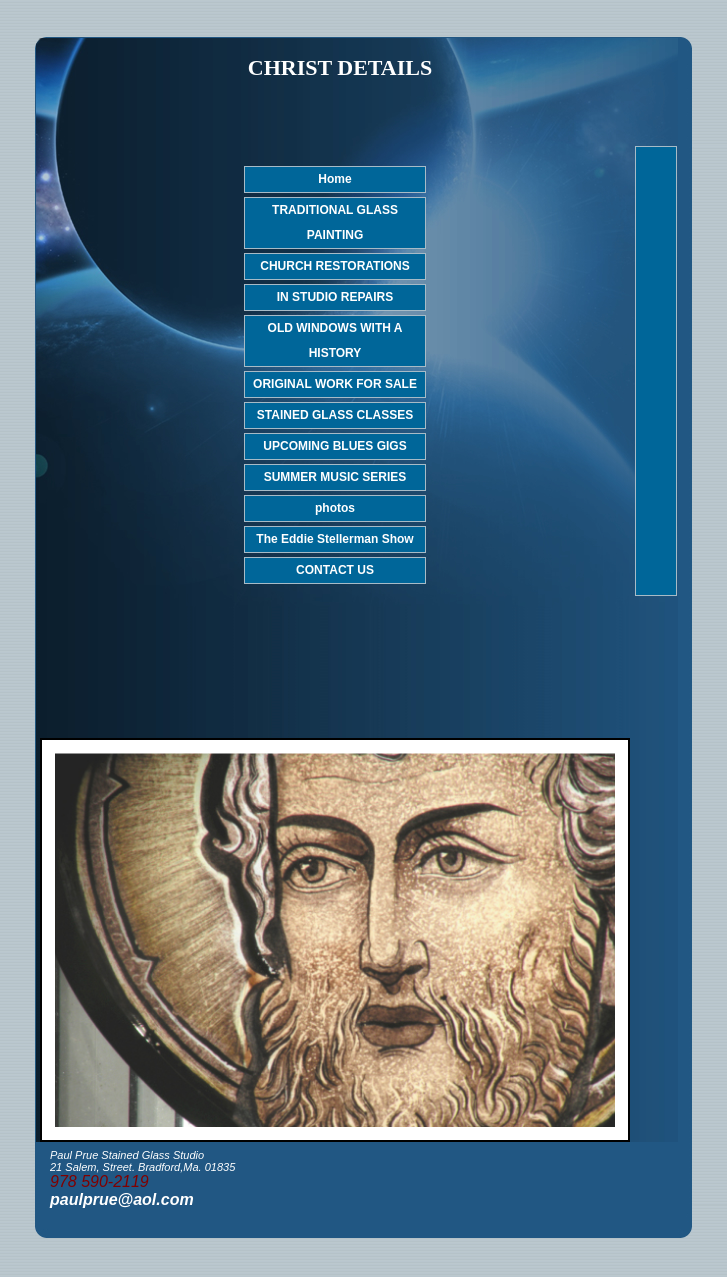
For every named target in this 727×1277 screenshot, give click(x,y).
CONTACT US (335, 570)
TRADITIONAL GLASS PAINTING (335, 222)
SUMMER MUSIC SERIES (335, 477)
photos (335, 508)
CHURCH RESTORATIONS (335, 266)
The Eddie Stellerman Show (334, 539)
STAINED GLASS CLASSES (335, 415)
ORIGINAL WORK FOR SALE (335, 384)
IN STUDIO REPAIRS (335, 297)
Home (334, 179)
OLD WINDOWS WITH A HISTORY (335, 340)
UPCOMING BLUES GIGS (334, 446)
